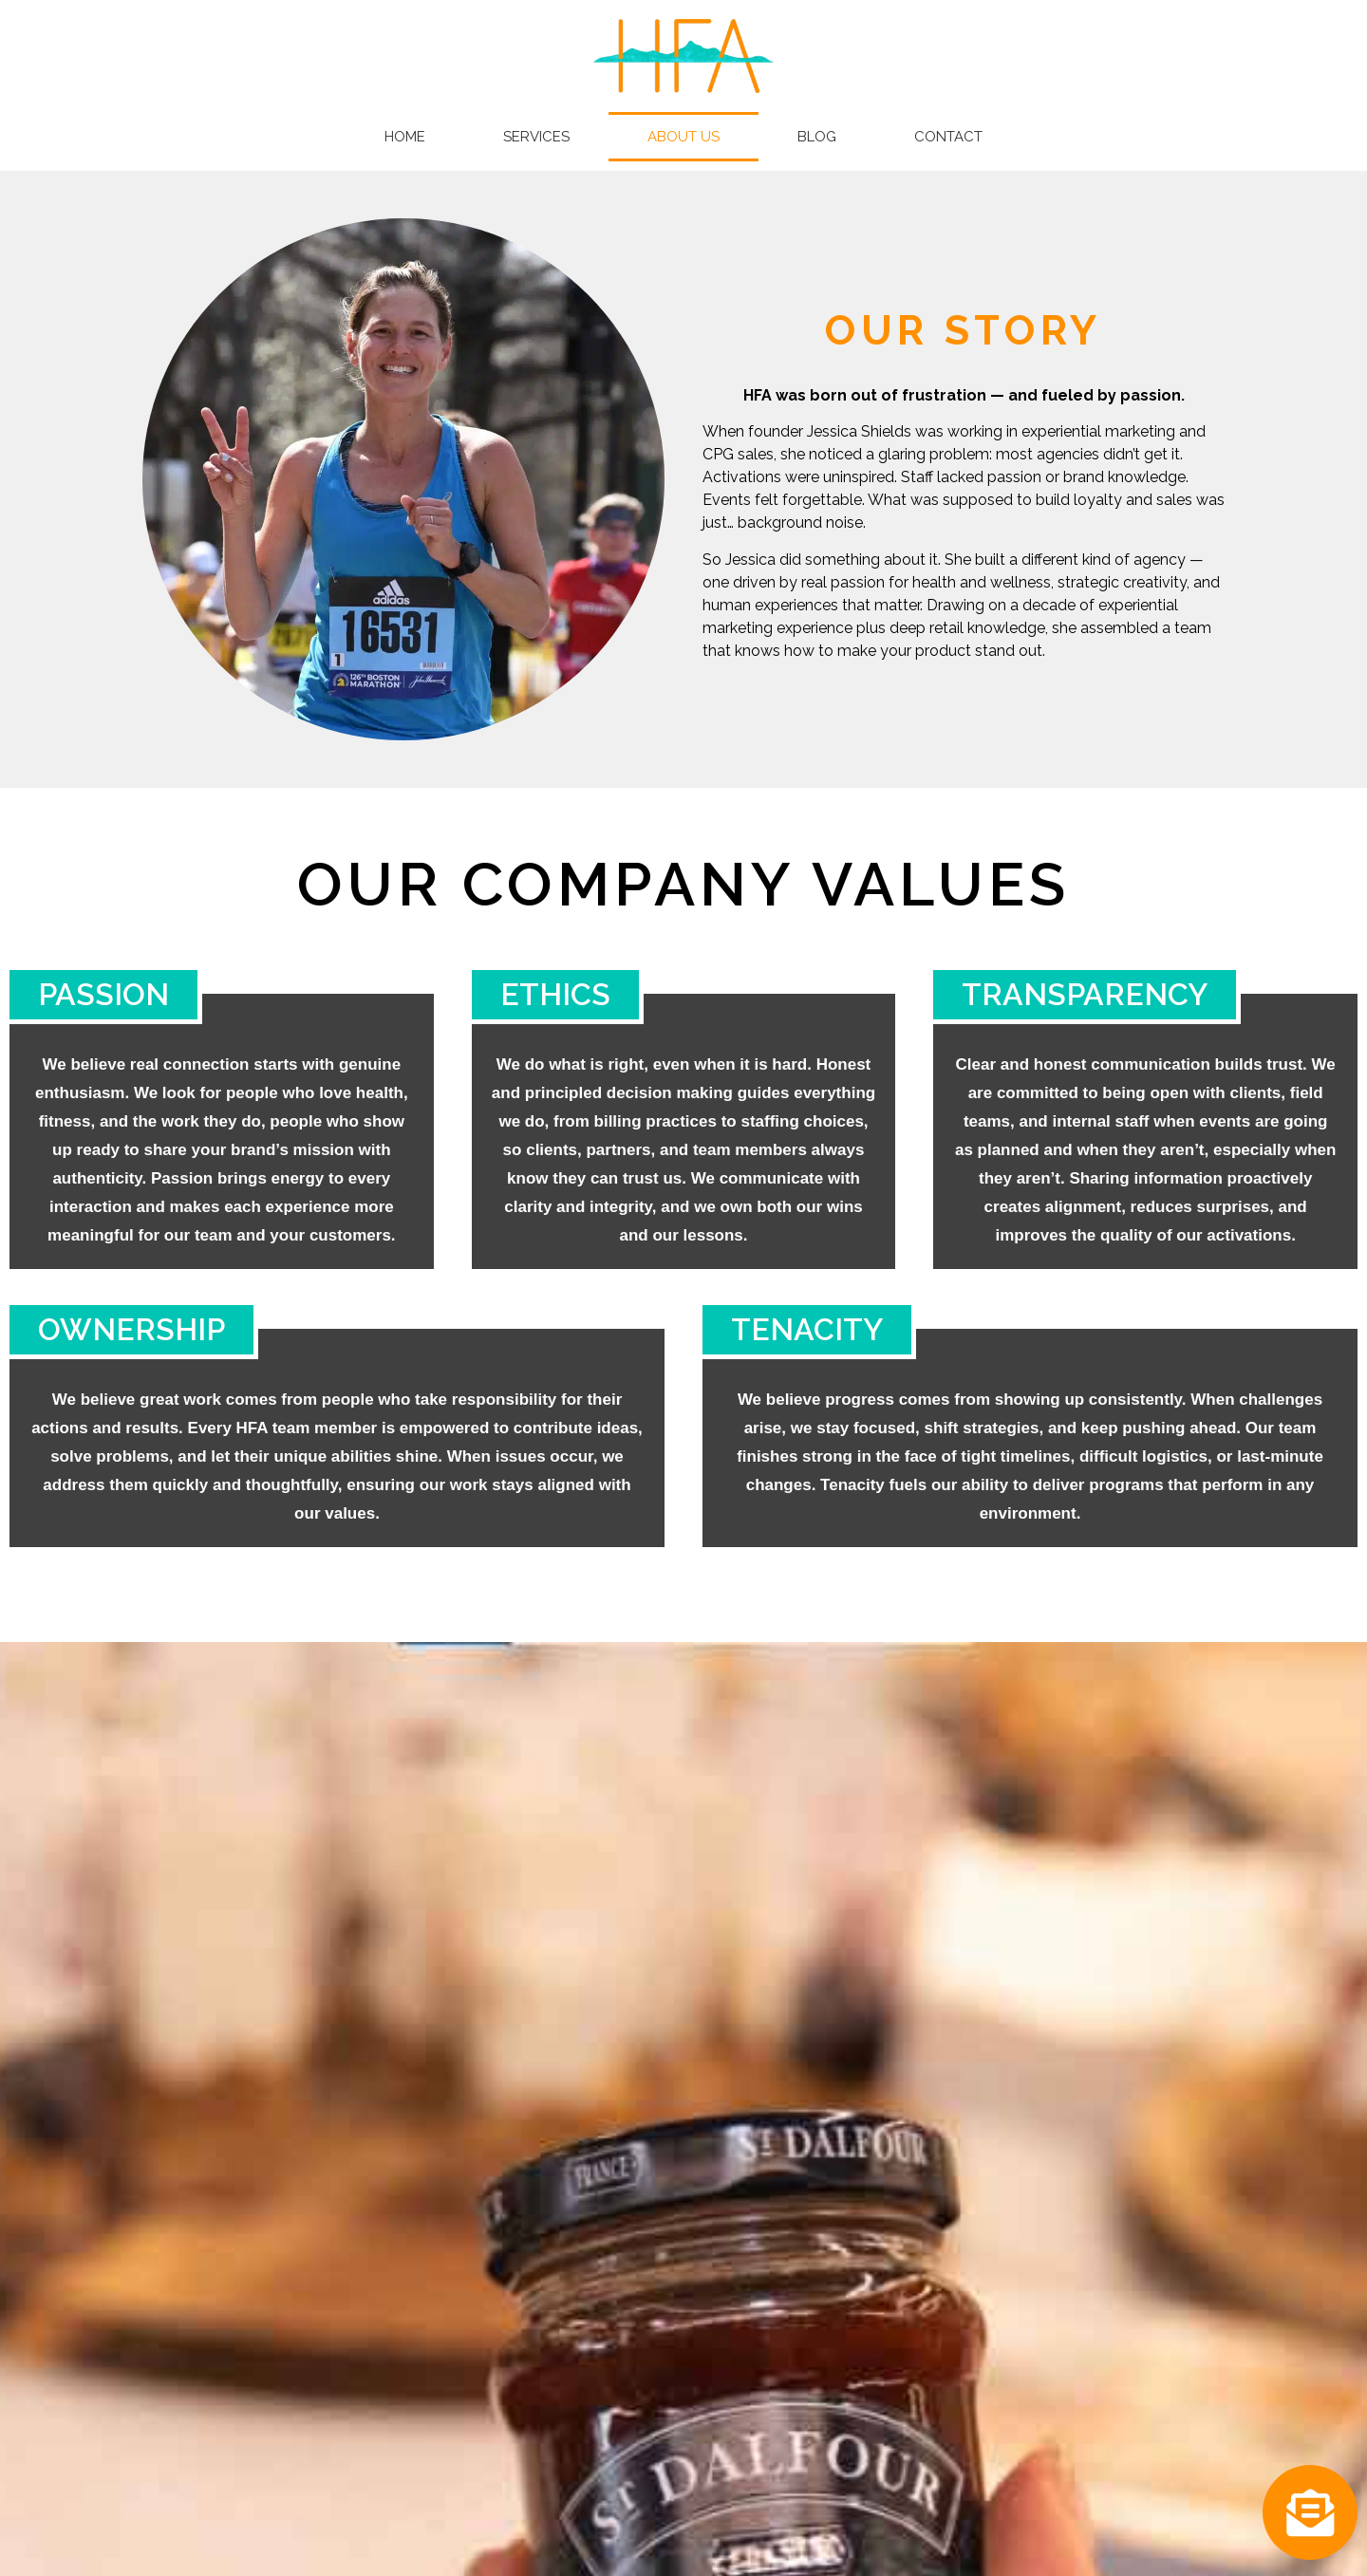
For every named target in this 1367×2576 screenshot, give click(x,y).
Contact (948, 136)
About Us (683, 136)
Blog (816, 136)
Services (536, 136)
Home (404, 136)
